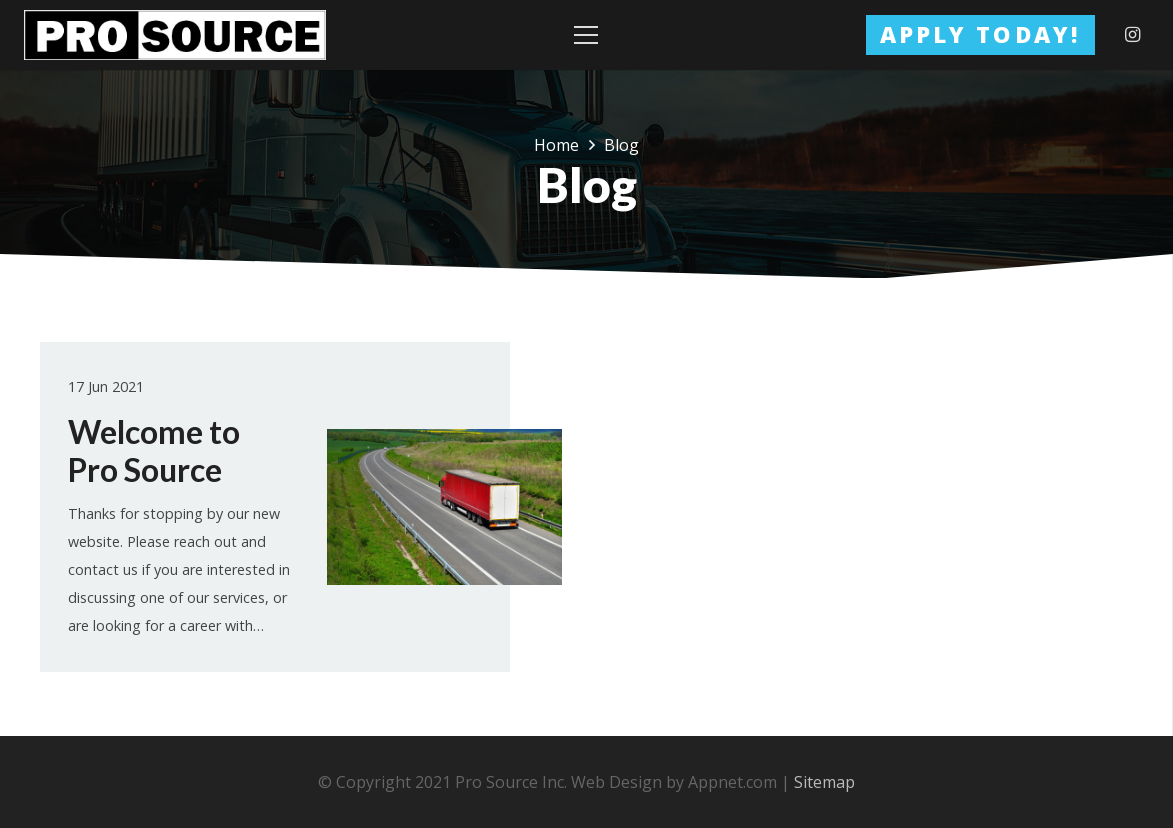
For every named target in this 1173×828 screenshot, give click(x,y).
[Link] (175, 35)
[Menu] (587, 35)
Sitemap (824, 782)
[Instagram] (1133, 35)
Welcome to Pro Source (154, 450)
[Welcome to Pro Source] (444, 507)
